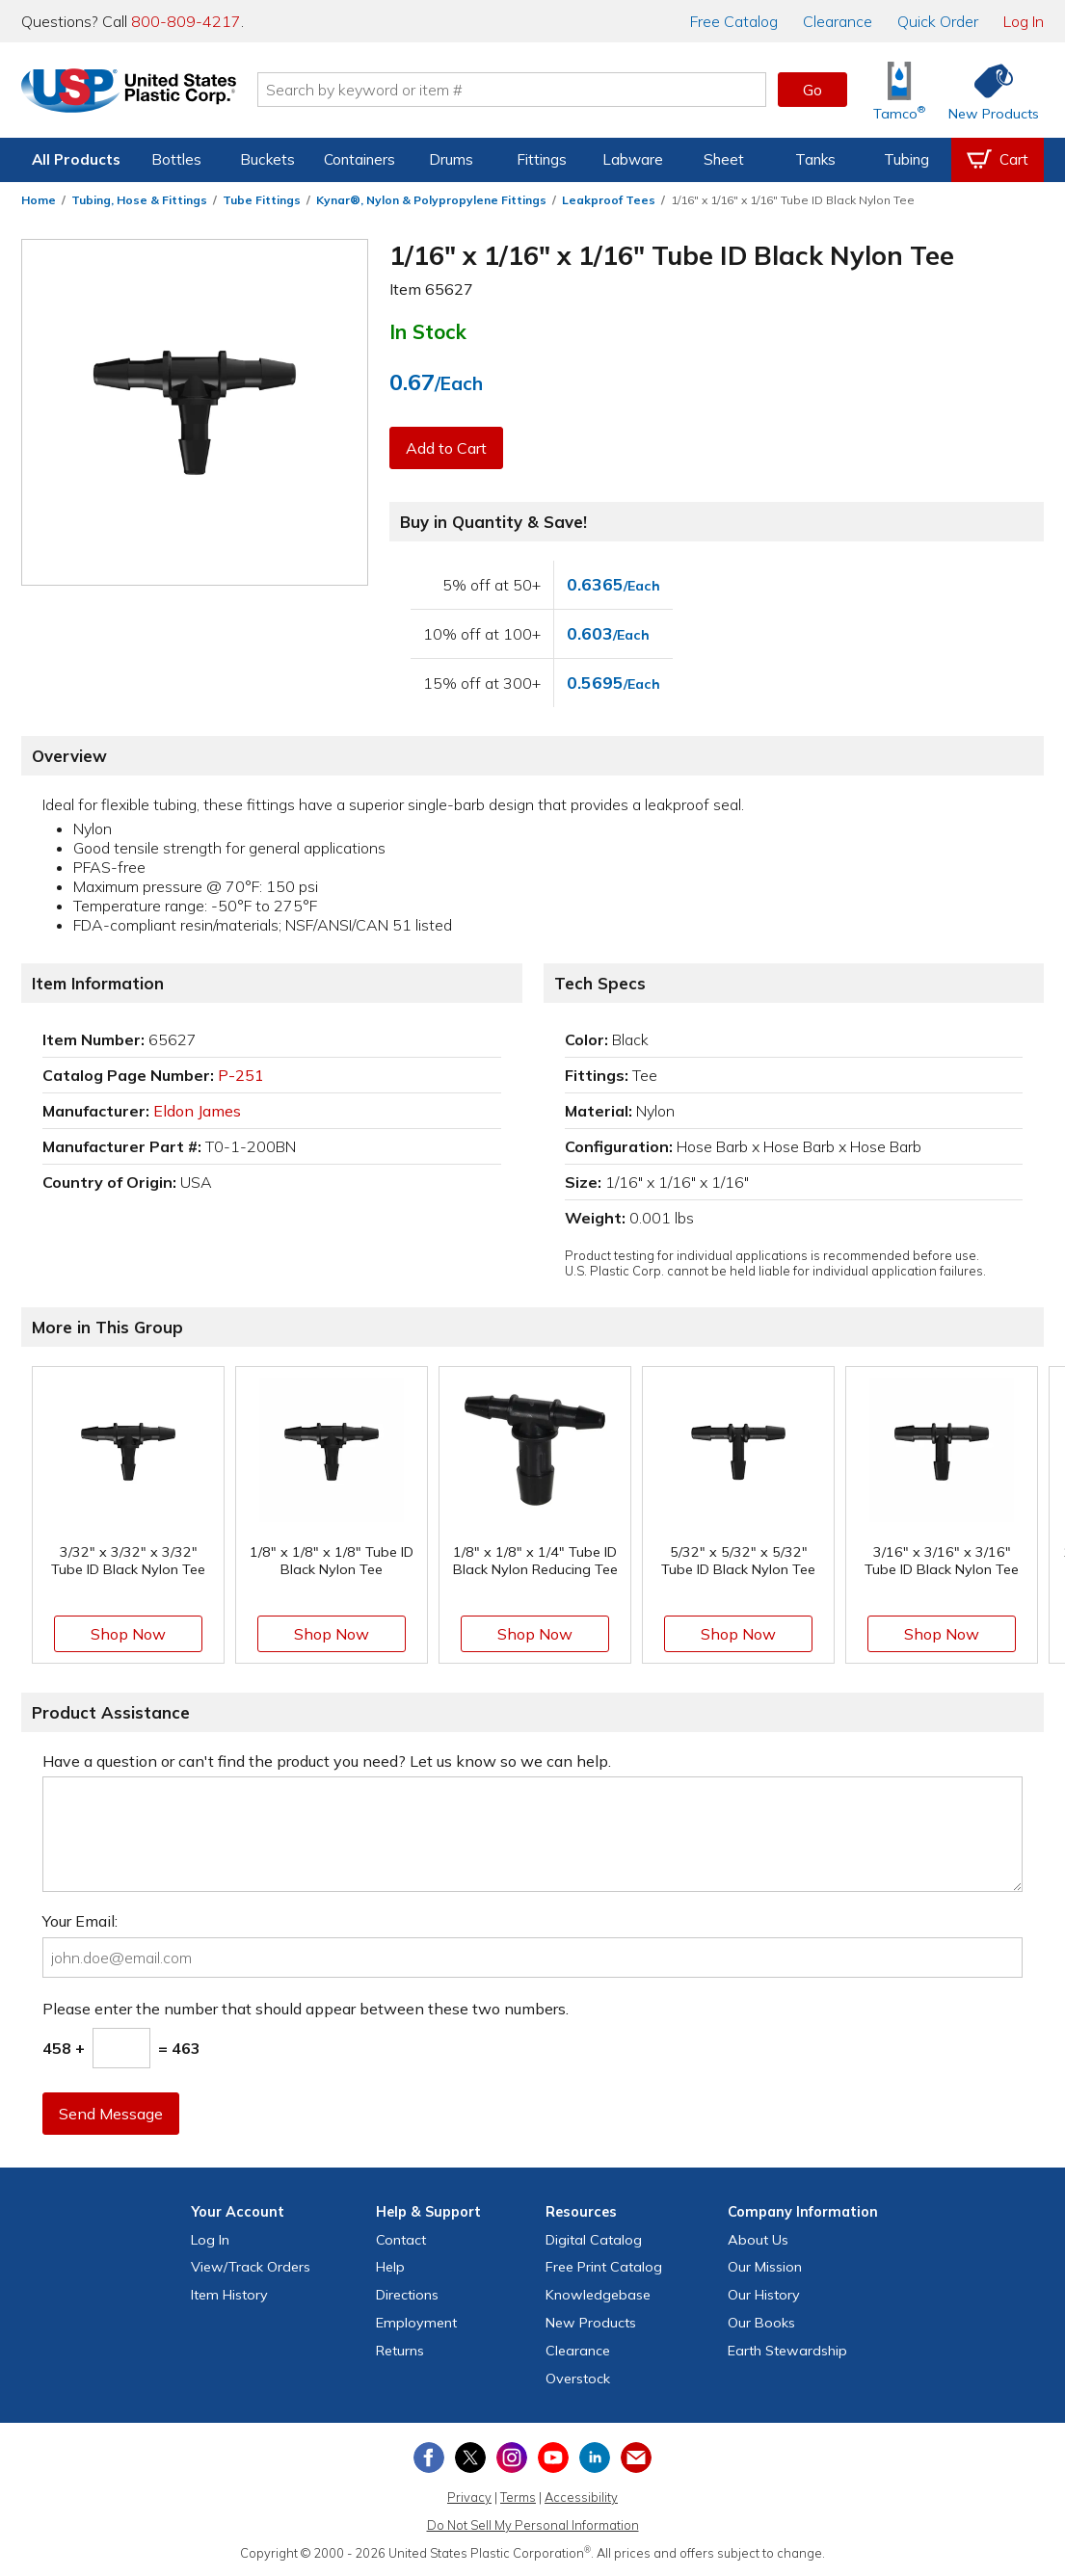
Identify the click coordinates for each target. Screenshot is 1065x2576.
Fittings (542, 159)
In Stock (427, 331)
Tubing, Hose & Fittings (139, 200)
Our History (764, 2294)
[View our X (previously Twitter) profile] (470, 2457)
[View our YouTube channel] (553, 2457)
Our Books (761, 2322)
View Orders (250, 2266)
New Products (591, 2322)
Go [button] (812, 89)
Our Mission (765, 2266)
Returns (400, 2350)
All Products (76, 159)
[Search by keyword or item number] (518, 89)
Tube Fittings (262, 200)
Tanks (815, 159)
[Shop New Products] (987, 90)
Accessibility (581, 2497)
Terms (518, 2497)
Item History (229, 2294)
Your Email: (80, 1921)
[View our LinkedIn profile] (594, 2457)
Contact (401, 2239)
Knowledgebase (598, 2294)
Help (390, 2266)
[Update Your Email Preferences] (636, 2457)
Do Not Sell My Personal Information (533, 2525)
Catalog (734, 21)
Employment (416, 2322)
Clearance (837, 21)
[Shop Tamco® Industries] (899, 90)
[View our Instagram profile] (512, 2457)
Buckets (267, 159)
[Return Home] (135, 93)
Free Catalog (604, 2266)
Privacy (469, 2497)
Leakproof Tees (608, 200)
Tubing (906, 159)
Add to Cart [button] (446, 448)
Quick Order (937, 21)
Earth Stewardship (787, 2350)
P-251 (241, 1075)
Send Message (111, 2113)
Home (38, 200)
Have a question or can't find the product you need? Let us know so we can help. (326, 1761)
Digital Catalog (594, 2239)
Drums (451, 159)
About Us (758, 2239)
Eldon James (197, 1110)
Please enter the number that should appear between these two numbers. (305, 2008)
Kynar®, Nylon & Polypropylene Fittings (431, 200)
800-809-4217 (186, 21)
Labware (632, 159)
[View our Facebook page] (429, 2457)
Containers (359, 159)
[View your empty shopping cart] (997, 160)
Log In (1023, 21)
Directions (407, 2294)
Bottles (176, 159)
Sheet (724, 159)
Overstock (578, 2378)
